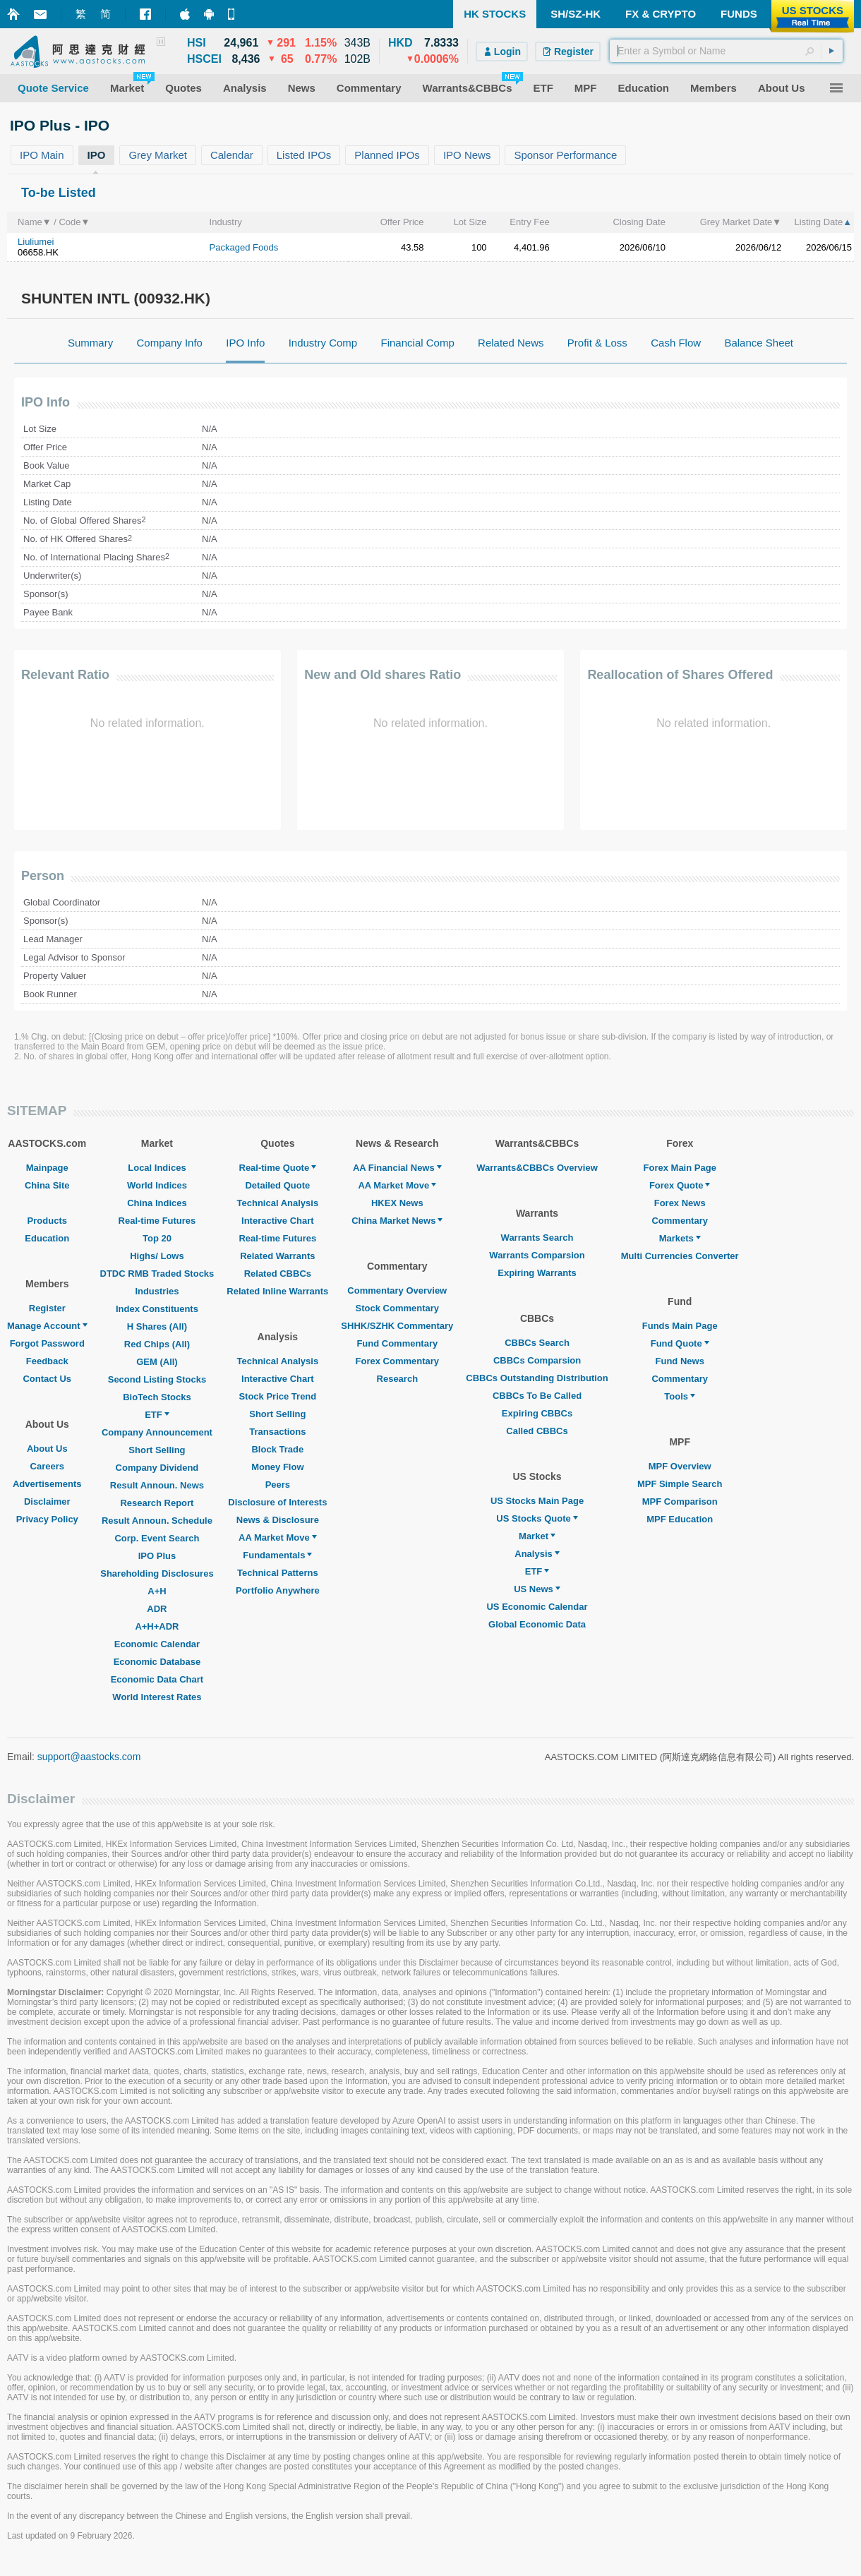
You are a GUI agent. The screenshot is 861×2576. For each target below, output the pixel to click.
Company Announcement (157, 1432)
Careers (47, 1466)
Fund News (680, 1361)
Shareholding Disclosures (156, 1573)
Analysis (536, 1553)
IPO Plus (157, 1556)
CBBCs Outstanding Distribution (537, 1378)
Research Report (156, 1503)
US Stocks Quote (536, 1518)
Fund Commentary (397, 1343)
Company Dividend (157, 1467)
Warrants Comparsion (536, 1255)
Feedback (47, 1361)
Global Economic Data (537, 1624)
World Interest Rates (156, 1697)
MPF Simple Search (680, 1484)
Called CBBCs (536, 1431)
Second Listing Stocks (157, 1379)
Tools (679, 1396)
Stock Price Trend (277, 1396)
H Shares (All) (157, 1326)
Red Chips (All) (157, 1344)
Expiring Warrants (537, 1273)
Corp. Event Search (156, 1538)
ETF (157, 1414)
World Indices (157, 1185)
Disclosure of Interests (277, 1502)
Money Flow (277, 1467)
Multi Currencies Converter (680, 1256)
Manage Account (47, 1325)
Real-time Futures (157, 1220)
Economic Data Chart (157, 1679)
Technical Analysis (278, 1203)
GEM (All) (157, 1361)
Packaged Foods (244, 247)
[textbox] (726, 51)
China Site (47, 1185)
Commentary (679, 1220)
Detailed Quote (277, 1185)
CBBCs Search (537, 1342)
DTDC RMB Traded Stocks (157, 1273)
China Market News (396, 1220)
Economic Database (157, 1661)
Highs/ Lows (157, 1256)
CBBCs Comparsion (537, 1360)
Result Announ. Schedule (157, 1520)
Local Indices (157, 1167)
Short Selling (156, 1450)
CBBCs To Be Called (537, 1395)
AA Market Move (278, 1537)
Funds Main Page (680, 1325)
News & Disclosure (277, 1520)
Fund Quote (680, 1343)
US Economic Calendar (536, 1606)
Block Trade (277, 1449)
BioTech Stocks (157, 1397)
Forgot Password (47, 1343)
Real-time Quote (278, 1167)
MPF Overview (680, 1466)
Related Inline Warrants (277, 1291)
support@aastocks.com (89, 1756)
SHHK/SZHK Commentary (397, 1325)
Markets (680, 1238)
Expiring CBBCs (537, 1413)
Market (537, 1536)
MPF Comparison (680, 1501)
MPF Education (679, 1519)
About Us (47, 1448)
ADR (157, 1608)
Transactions (277, 1431)
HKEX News (397, 1203)
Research (398, 1378)
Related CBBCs (277, 1273)
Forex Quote (680, 1185)
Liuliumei (36, 241)
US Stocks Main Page (537, 1500)
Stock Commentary (397, 1308)
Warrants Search (537, 1237)
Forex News (680, 1203)
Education (47, 1238)
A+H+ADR (157, 1626)
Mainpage (47, 1167)
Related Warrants (277, 1256)
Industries (157, 1291)
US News (537, 1589)
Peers (277, 1484)
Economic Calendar (157, 1644)
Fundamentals (277, 1555)
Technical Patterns (277, 1572)
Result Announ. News (157, 1485)
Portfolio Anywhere (278, 1590)
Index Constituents (157, 1309)
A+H (156, 1591)
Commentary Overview (397, 1290)
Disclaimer (47, 1501)
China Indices (157, 1203)
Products (47, 1220)
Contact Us (47, 1378)
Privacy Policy (47, 1519)
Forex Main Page (680, 1167)
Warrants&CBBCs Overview (536, 1167)
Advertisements (47, 1484)
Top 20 (157, 1238)
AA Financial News (397, 1167)
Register (47, 1308)
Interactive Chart (277, 1220)
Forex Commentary (397, 1361)
